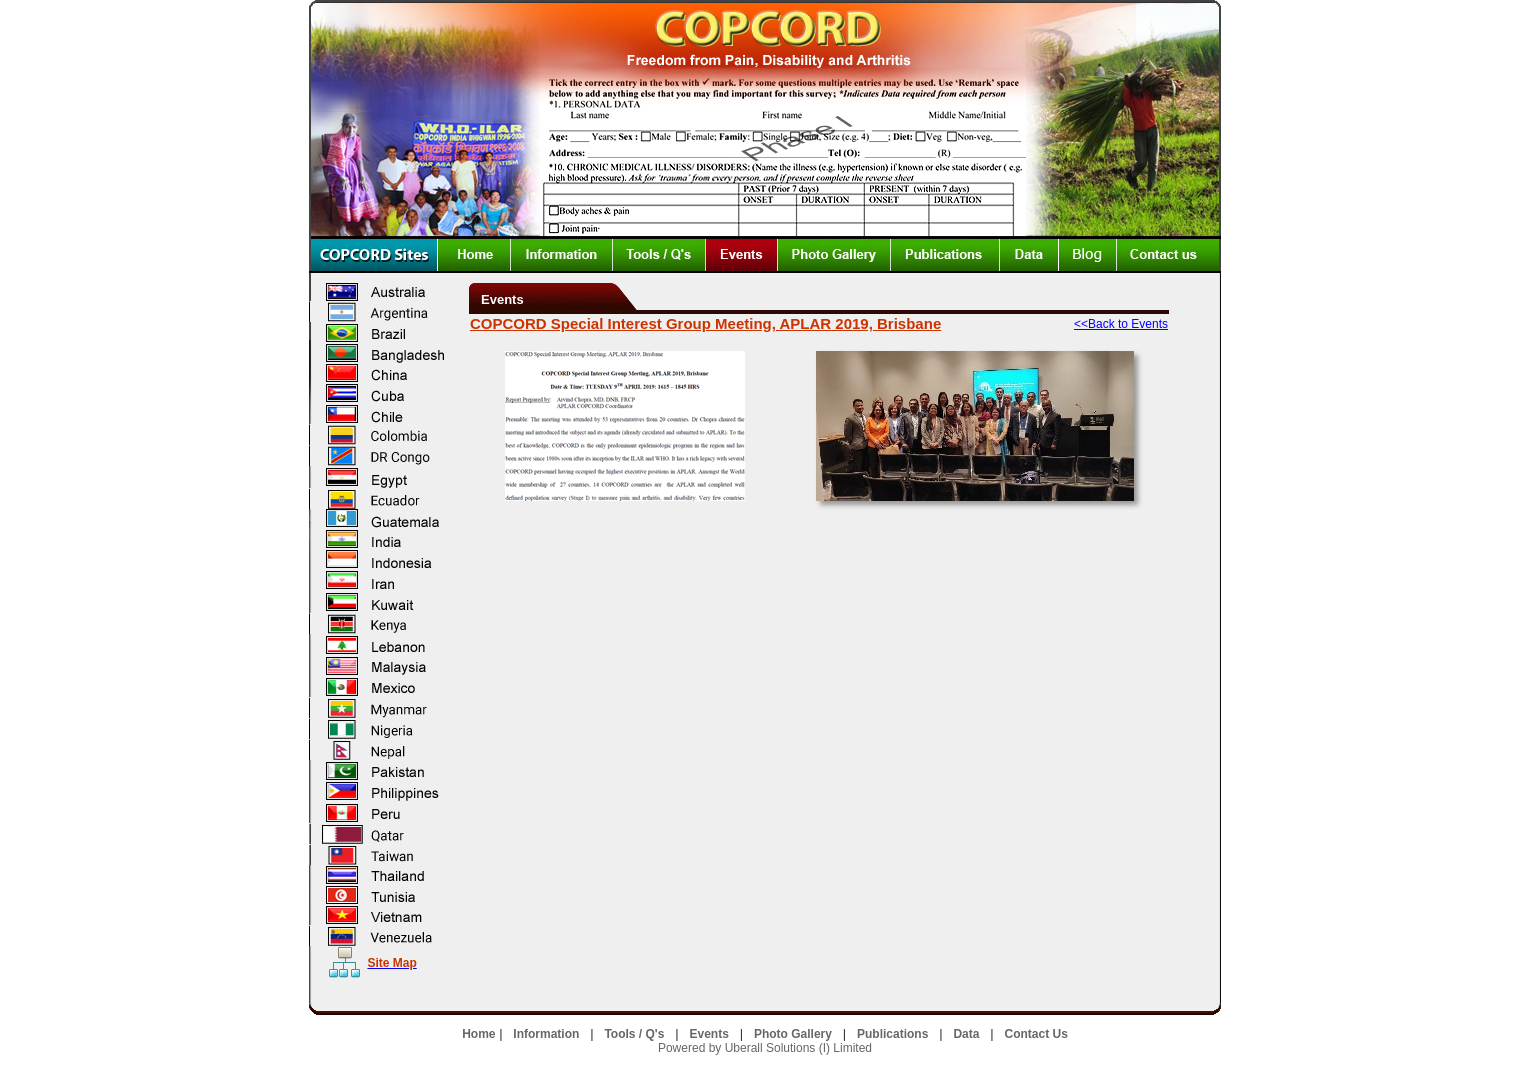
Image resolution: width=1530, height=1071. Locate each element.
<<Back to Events (1121, 324)
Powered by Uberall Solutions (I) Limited (765, 1048)
